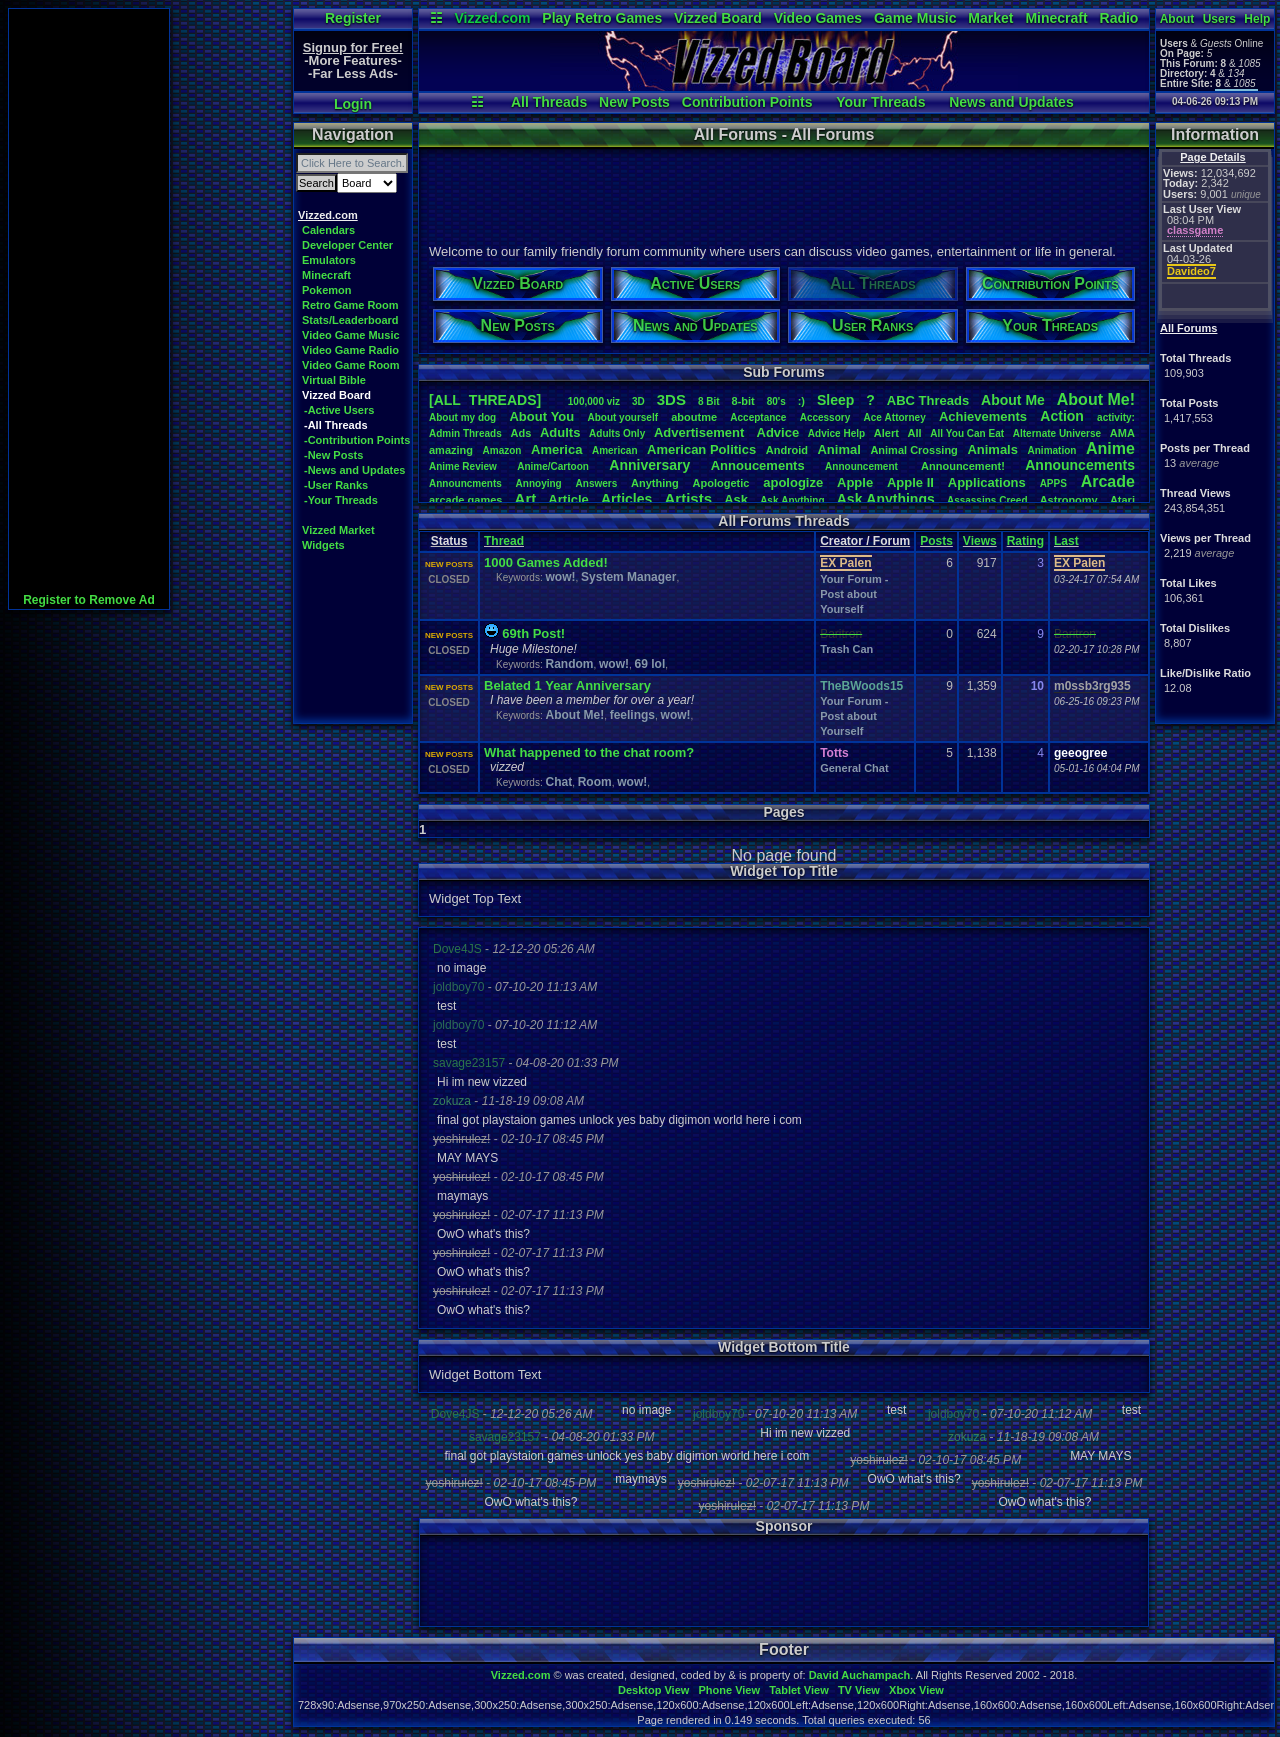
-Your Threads (341, 500)
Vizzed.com (492, 18)
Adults (560, 432)
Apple (855, 482)
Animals (992, 449)
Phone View (729, 1690)
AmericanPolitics (701, 449)
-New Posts (333, 455)
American (615, 450)
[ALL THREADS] (485, 400)
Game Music (915, 18)
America (556, 449)
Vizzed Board (718, 18)
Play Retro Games (602, 18)
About (1177, 19)
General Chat (854, 768)
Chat (558, 782)
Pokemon (327, 290)
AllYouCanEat (967, 433)
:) (801, 401)
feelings (632, 715)
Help (1257, 19)
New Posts (634, 102)
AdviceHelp (836, 433)
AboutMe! (1096, 399)
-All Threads (336, 425)
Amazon (502, 450)
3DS (671, 399)
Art (526, 498)
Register (353, 18)
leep (835, 400)
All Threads (549, 102)
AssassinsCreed (987, 500)
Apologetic (721, 483)
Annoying (539, 483)
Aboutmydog (462, 417)
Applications (987, 482)
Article (568, 499)
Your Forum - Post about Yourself (854, 594)
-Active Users (339, 410)
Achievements (983, 416)
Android (787, 450)
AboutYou (541, 416)
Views (980, 541)
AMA (1122, 433)
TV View (859, 1690)
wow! (560, 577)
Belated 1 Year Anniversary (567, 685)
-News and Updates (354, 470)
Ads (520, 433)
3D (638, 401)
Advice (778, 432)
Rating (1025, 541)
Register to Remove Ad (89, 600)
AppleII (910, 482)
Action (1062, 416)
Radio (1119, 18)
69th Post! (533, 633)
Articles (626, 499)
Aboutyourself (622, 417)
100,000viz (594, 401)
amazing (451, 450)
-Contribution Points (357, 440)
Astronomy (1069, 500)
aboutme (694, 417)
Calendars (328, 230)
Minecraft (1056, 18)
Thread (504, 541)
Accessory (825, 417)
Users (1219, 19)
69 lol (650, 664)
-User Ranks (336, 485)
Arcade (1108, 481)
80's (776, 401)
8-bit (743, 401)
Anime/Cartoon (553, 466)
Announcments (465, 483)
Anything (655, 483)
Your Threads (880, 102)
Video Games (818, 18)
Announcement (863, 466)
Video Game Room (351, 365)
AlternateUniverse (1057, 433)
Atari (1122, 500)
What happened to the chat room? (589, 752)
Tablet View (799, 1690)
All (915, 433)
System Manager (628, 577)
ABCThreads (928, 400)
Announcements (1080, 465)
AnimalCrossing (913, 450)
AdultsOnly (617, 433)
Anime (1110, 448)
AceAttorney (894, 417)
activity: (1116, 417)
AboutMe (1013, 400)
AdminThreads (465, 433)
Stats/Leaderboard (350, 320)
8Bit (709, 401)
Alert (886, 433)
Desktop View (653, 1690)
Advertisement (701, 432)
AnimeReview (463, 466)
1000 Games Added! (546, 562)
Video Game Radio (350, 350)
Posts (936, 541)
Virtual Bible (334, 380)
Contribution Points (747, 102)
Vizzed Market (338, 530)
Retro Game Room (350, 305)
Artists (688, 498)
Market (990, 18)
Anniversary (649, 465)
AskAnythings (886, 499)
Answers (597, 483)
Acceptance (758, 417)
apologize (793, 482)
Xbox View (916, 1690)
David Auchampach (860, 1675)
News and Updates (1011, 102)
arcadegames (465, 500)
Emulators (329, 260)
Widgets (323, 545)
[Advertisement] (89, 309)
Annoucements (758, 465)
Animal (838, 449)
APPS (1053, 483)
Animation (1052, 450)
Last (1066, 541)
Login (353, 104)
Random (569, 664)
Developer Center (347, 245)
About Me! (574, 715)
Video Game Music (351, 335)
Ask (736, 499)
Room (595, 782)
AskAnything (792, 500)
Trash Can (846, 649)
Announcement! (963, 466)
